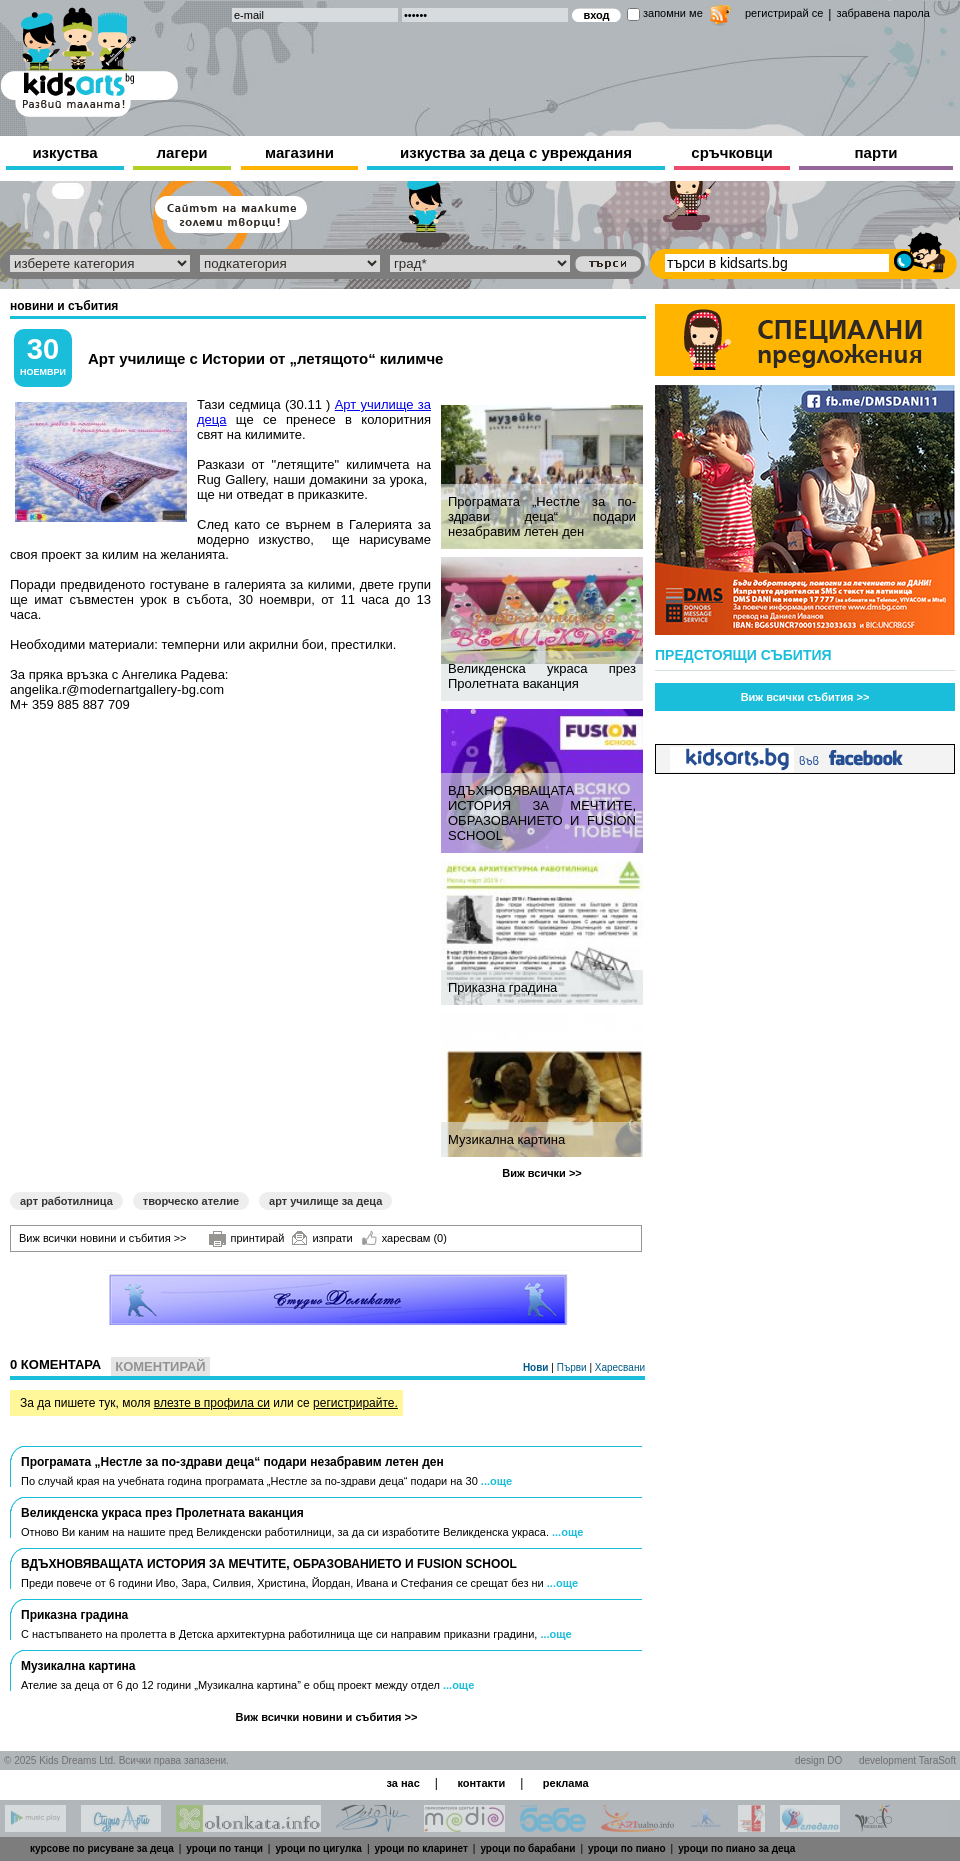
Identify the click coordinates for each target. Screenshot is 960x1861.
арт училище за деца (325, 1201)
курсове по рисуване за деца (102, 1848)
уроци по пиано (627, 1848)
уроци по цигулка (318, 1848)
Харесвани (620, 1367)
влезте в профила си (212, 1403)
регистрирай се (784, 13)
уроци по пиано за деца (736, 1848)
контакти (481, 1783)
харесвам (404, 1238)
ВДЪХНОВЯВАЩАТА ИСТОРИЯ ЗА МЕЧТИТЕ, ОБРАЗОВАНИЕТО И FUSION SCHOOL (542, 813)
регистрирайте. (355, 1403)
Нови (537, 1367)
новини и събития (64, 306)
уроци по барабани (527, 1848)
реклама (566, 1783)
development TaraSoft (907, 1760)
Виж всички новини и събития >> (103, 1238)
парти (876, 152)
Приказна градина (502, 987)
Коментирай (160, 1366)
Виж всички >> (542, 1173)
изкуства (64, 152)
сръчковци (731, 152)
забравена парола (882, 13)
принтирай (247, 1239)
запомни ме (673, 13)
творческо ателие (191, 1201)
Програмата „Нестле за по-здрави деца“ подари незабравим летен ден (542, 516)
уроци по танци (224, 1848)
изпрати (322, 1238)
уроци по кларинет (421, 1848)
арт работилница (66, 1201)
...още (496, 1481)
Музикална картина (506, 1139)
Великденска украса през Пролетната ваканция (542, 676)
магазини (299, 152)
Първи (573, 1367)
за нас (402, 1783)
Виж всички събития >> (805, 697)
